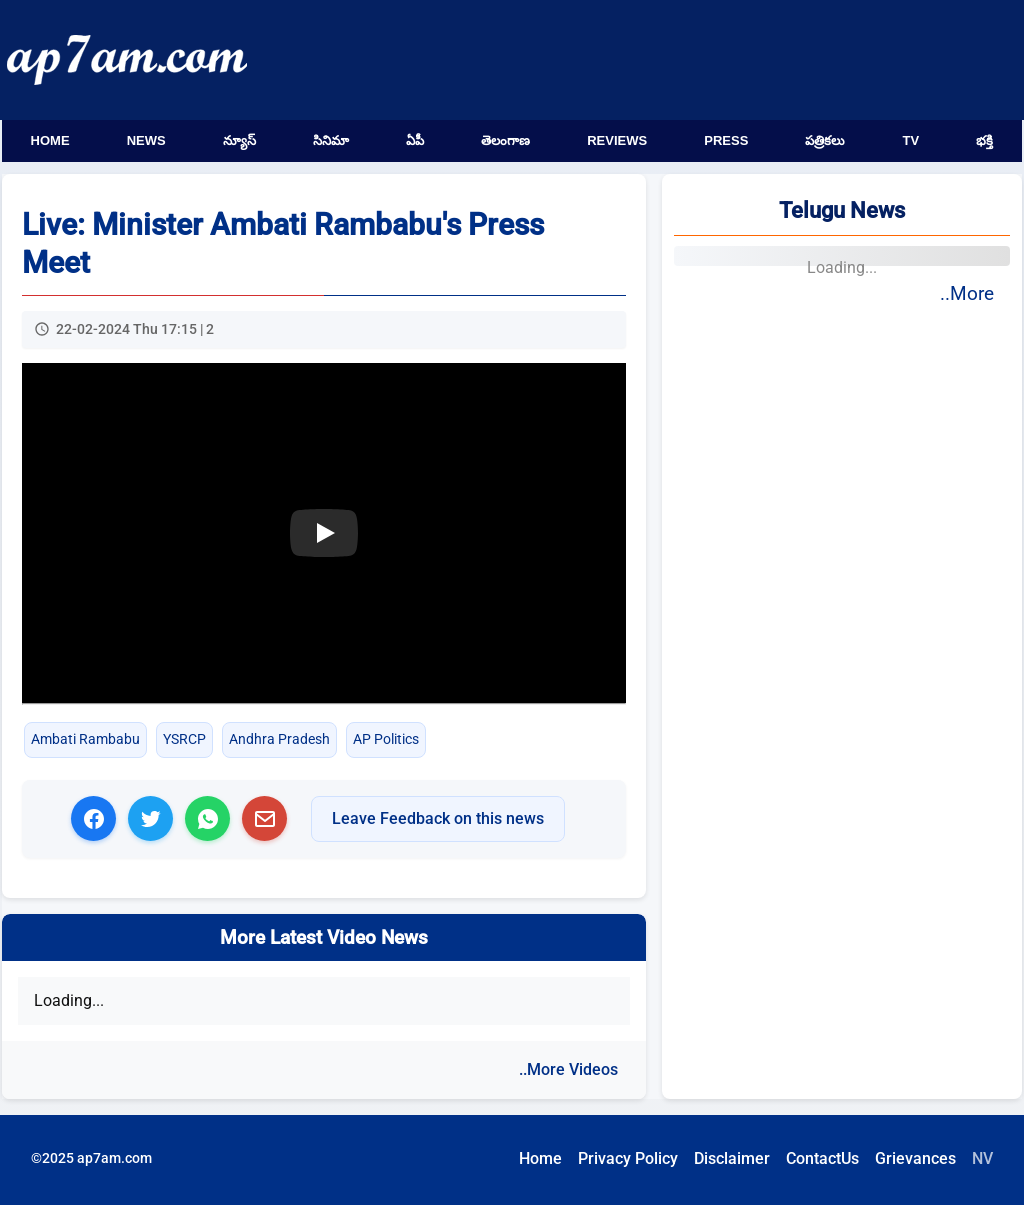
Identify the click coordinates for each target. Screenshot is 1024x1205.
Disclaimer (732, 1158)
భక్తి (984, 140)
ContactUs (822, 1158)
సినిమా (331, 140)
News (146, 140)
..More (967, 293)
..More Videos (568, 1069)
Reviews (617, 140)
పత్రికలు (825, 140)
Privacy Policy (628, 1158)
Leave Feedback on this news (438, 818)
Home (50, 140)
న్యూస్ (239, 140)
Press (726, 140)
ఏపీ (415, 140)
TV (911, 140)
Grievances (915, 1158)
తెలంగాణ (505, 140)
